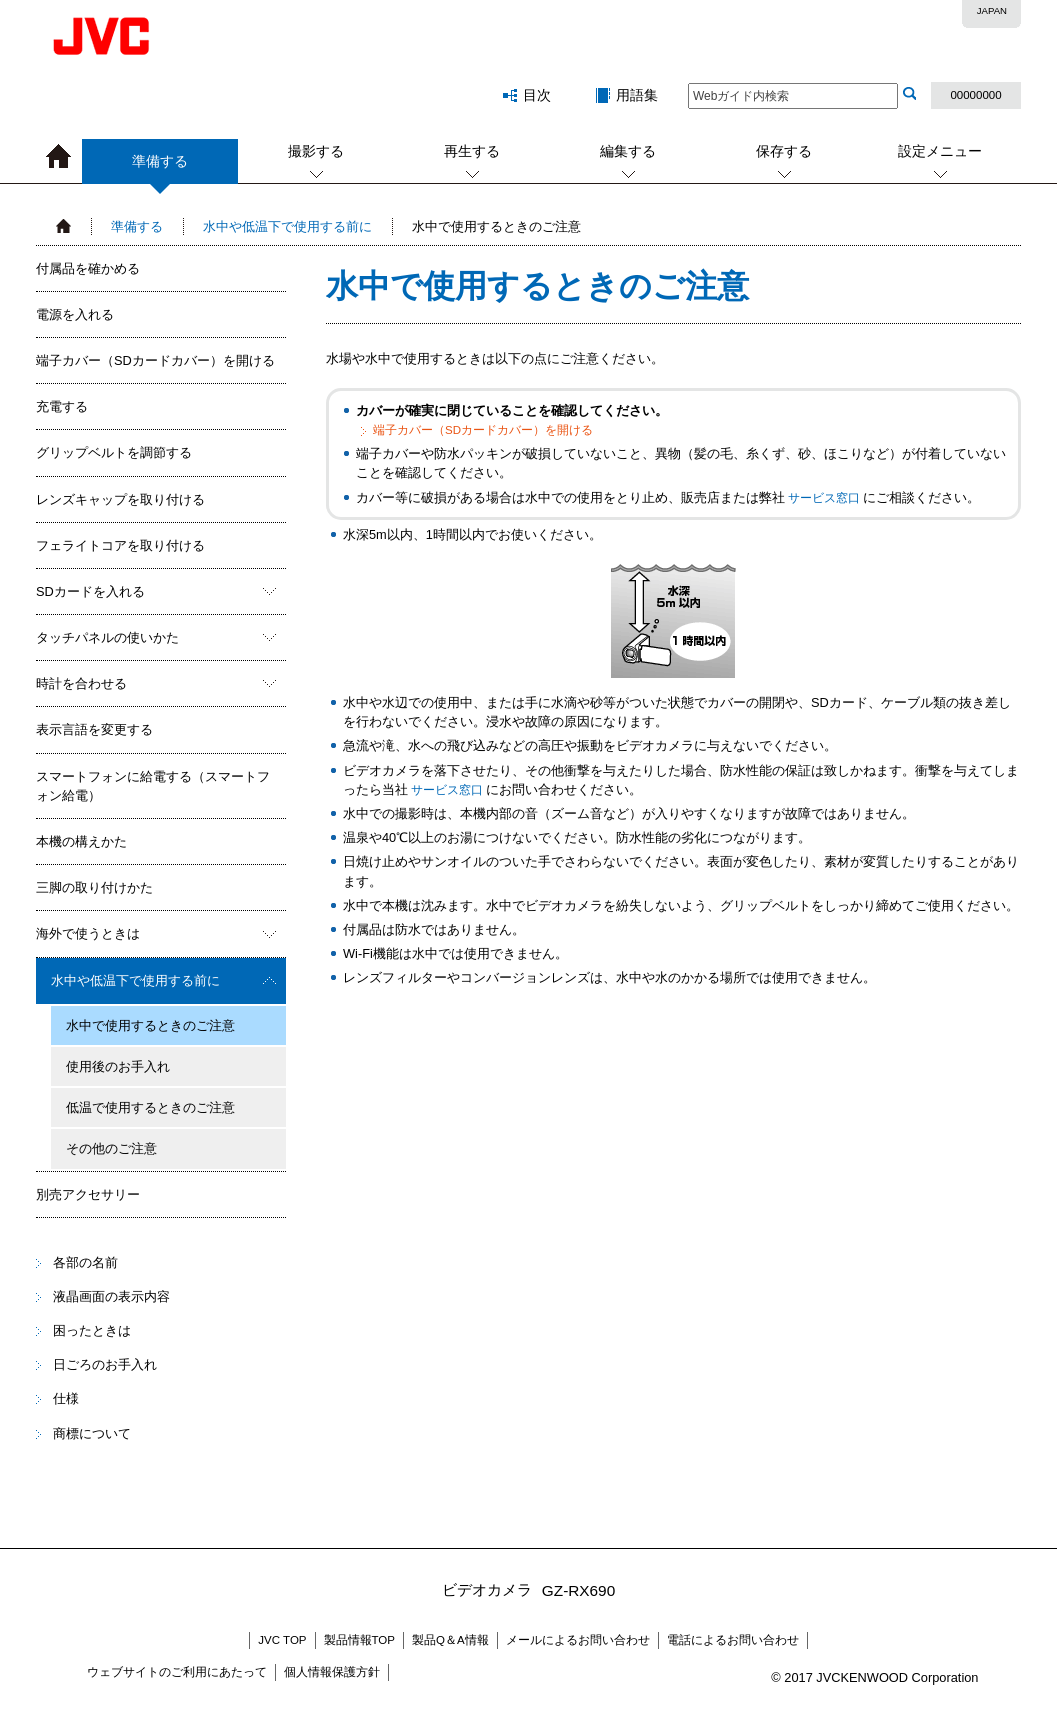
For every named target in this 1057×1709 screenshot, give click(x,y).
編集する (628, 151)
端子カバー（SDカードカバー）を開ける (155, 360)
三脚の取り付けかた (94, 887)
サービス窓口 (824, 498)
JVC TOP (282, 1640)
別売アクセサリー (88, 1194)
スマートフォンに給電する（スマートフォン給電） (153, 786)
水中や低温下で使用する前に (287, 226)
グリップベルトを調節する (114, 452)
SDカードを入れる (90, 591)
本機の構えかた (81, 841)
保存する (784, 151)
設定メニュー (940, 151)
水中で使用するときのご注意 (150, 1025)
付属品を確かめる (88, 268)
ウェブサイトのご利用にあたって (177, 1672)
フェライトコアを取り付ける (120, 545)
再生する (472, 151)
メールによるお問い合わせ (578, 1640)
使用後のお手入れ (118, 1066)
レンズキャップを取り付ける (120, 499)
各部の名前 (85, 1262)
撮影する (316, 151)
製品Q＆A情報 (450, 1640)
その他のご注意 (111, 1148)
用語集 (637, 95)
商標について (92, 1433)
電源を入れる (75, 314)
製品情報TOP (359, 1640)
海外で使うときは (88, 933)
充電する (62, 406)
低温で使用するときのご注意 (150, 1107)
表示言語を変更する (94, 729)
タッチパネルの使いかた (107, 637)
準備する (160, 168)
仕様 (66, 1398)
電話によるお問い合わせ (733, 1640)
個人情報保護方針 (332, 1672)
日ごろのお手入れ (105, 1364)
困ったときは (92, 1330)
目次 (537, 95)
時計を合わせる (81, 683)
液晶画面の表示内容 (111, 1296)
